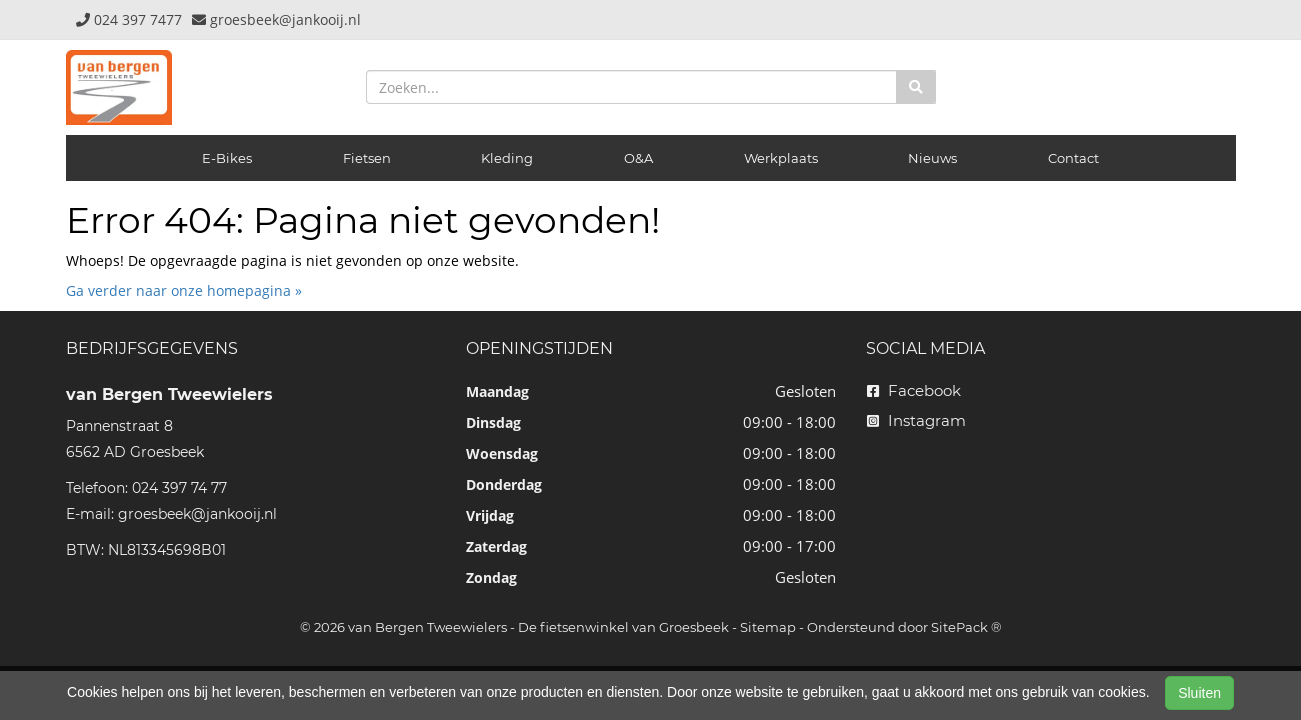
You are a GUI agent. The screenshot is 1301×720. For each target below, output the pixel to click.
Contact (1073, 158)
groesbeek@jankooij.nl (197, 514)
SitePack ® (966, 627)
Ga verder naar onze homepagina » (184, 290)
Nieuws (932, 158)
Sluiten (1199, 693)
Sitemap (768, 627)
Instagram (916, 420)
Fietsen (367, 158)
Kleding (507, 158)
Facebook (914, 390)
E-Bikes (227, 158)
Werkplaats (781, 158)
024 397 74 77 (179, 488)
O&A (638, 158)
